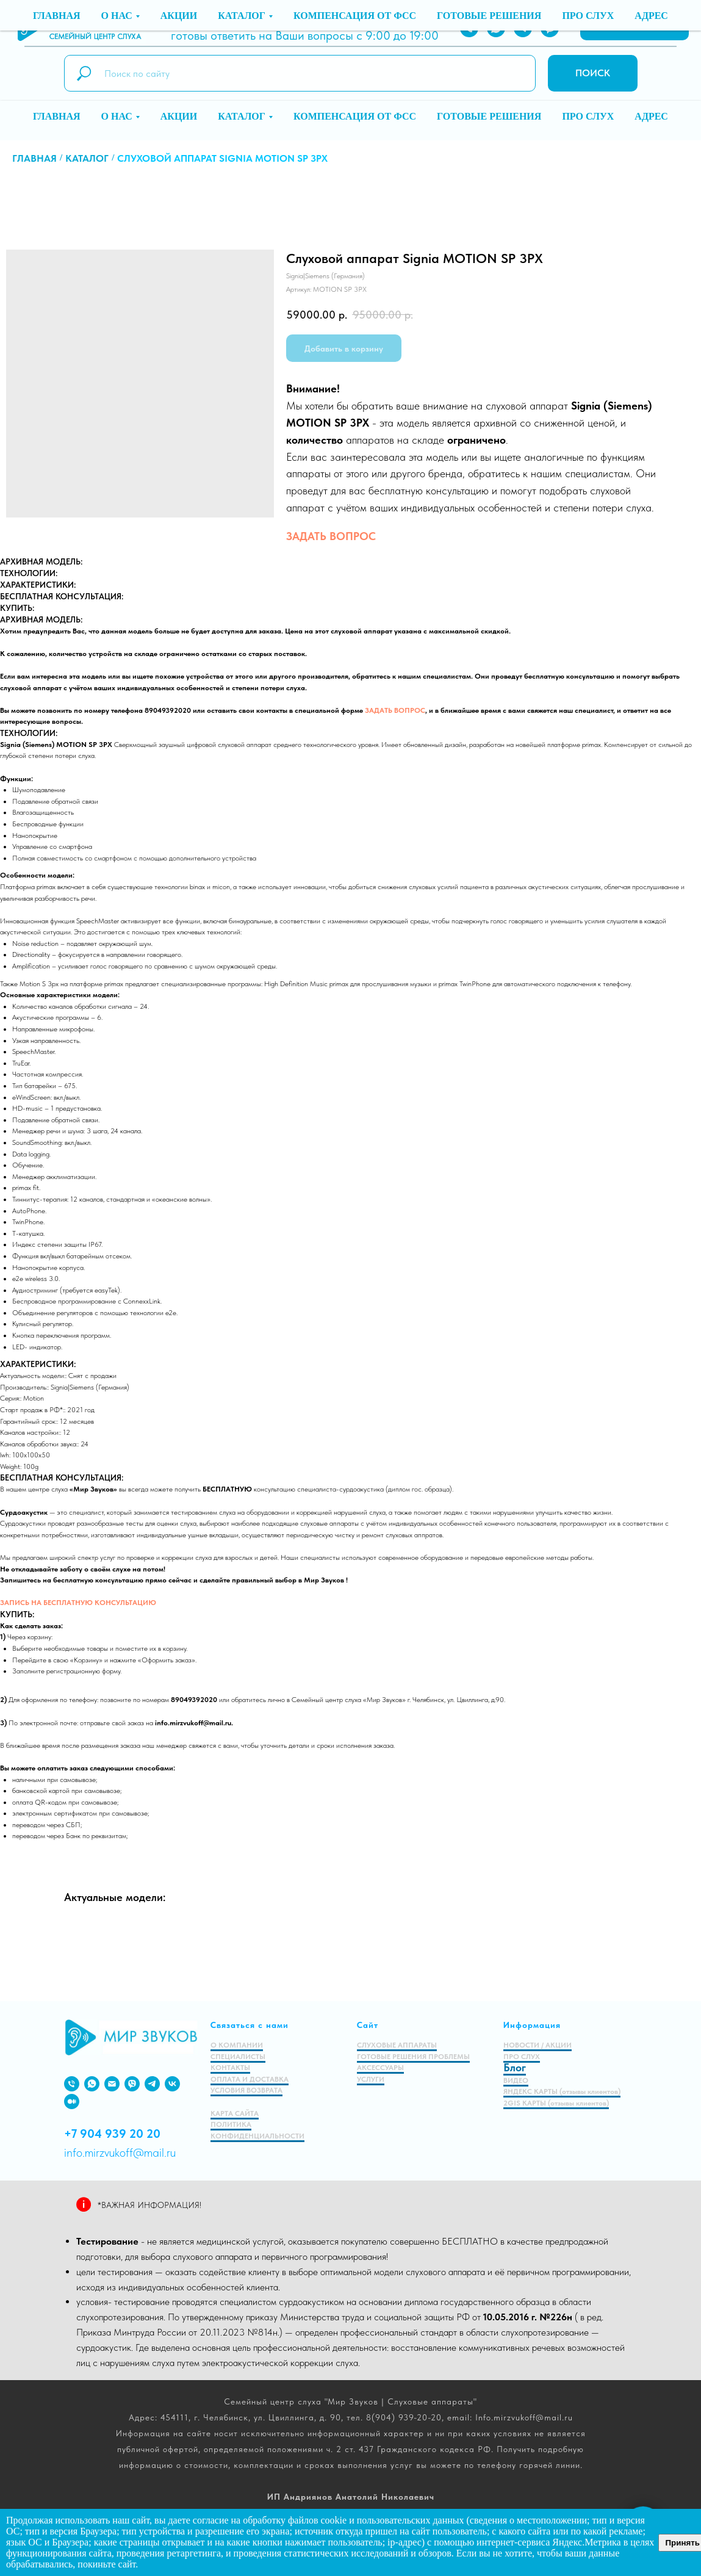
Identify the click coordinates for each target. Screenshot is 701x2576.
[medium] (71, 2101)
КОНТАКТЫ (230, 2067)
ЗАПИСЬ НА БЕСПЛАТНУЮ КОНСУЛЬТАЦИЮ (78, 1602)
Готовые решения (489, 116)
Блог (514, 2067)
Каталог (87, 158)
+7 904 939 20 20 (112, 2133)
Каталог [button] (241, 116)
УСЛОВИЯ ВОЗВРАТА (246, 2090)
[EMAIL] (112, 2083)
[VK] (172, 2083)
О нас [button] (116, 116)
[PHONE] (469, 28)
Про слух (588, 116)
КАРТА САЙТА (234, 2113)
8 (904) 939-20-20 (221, 20)
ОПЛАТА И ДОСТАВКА (249, 2079)
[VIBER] (550, 28)
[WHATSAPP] (496, 28)
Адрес (651, 116)
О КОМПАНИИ (236, 2045)
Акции (179, 116)
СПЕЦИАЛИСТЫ (237, 2056)
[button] (634, 28)
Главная (56, 116)
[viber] (132, 2083)
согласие (211, 2520)
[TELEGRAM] (523, 28)
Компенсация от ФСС (354, 116)
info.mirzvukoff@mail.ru (341, 20)
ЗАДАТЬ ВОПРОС (331, 536)
